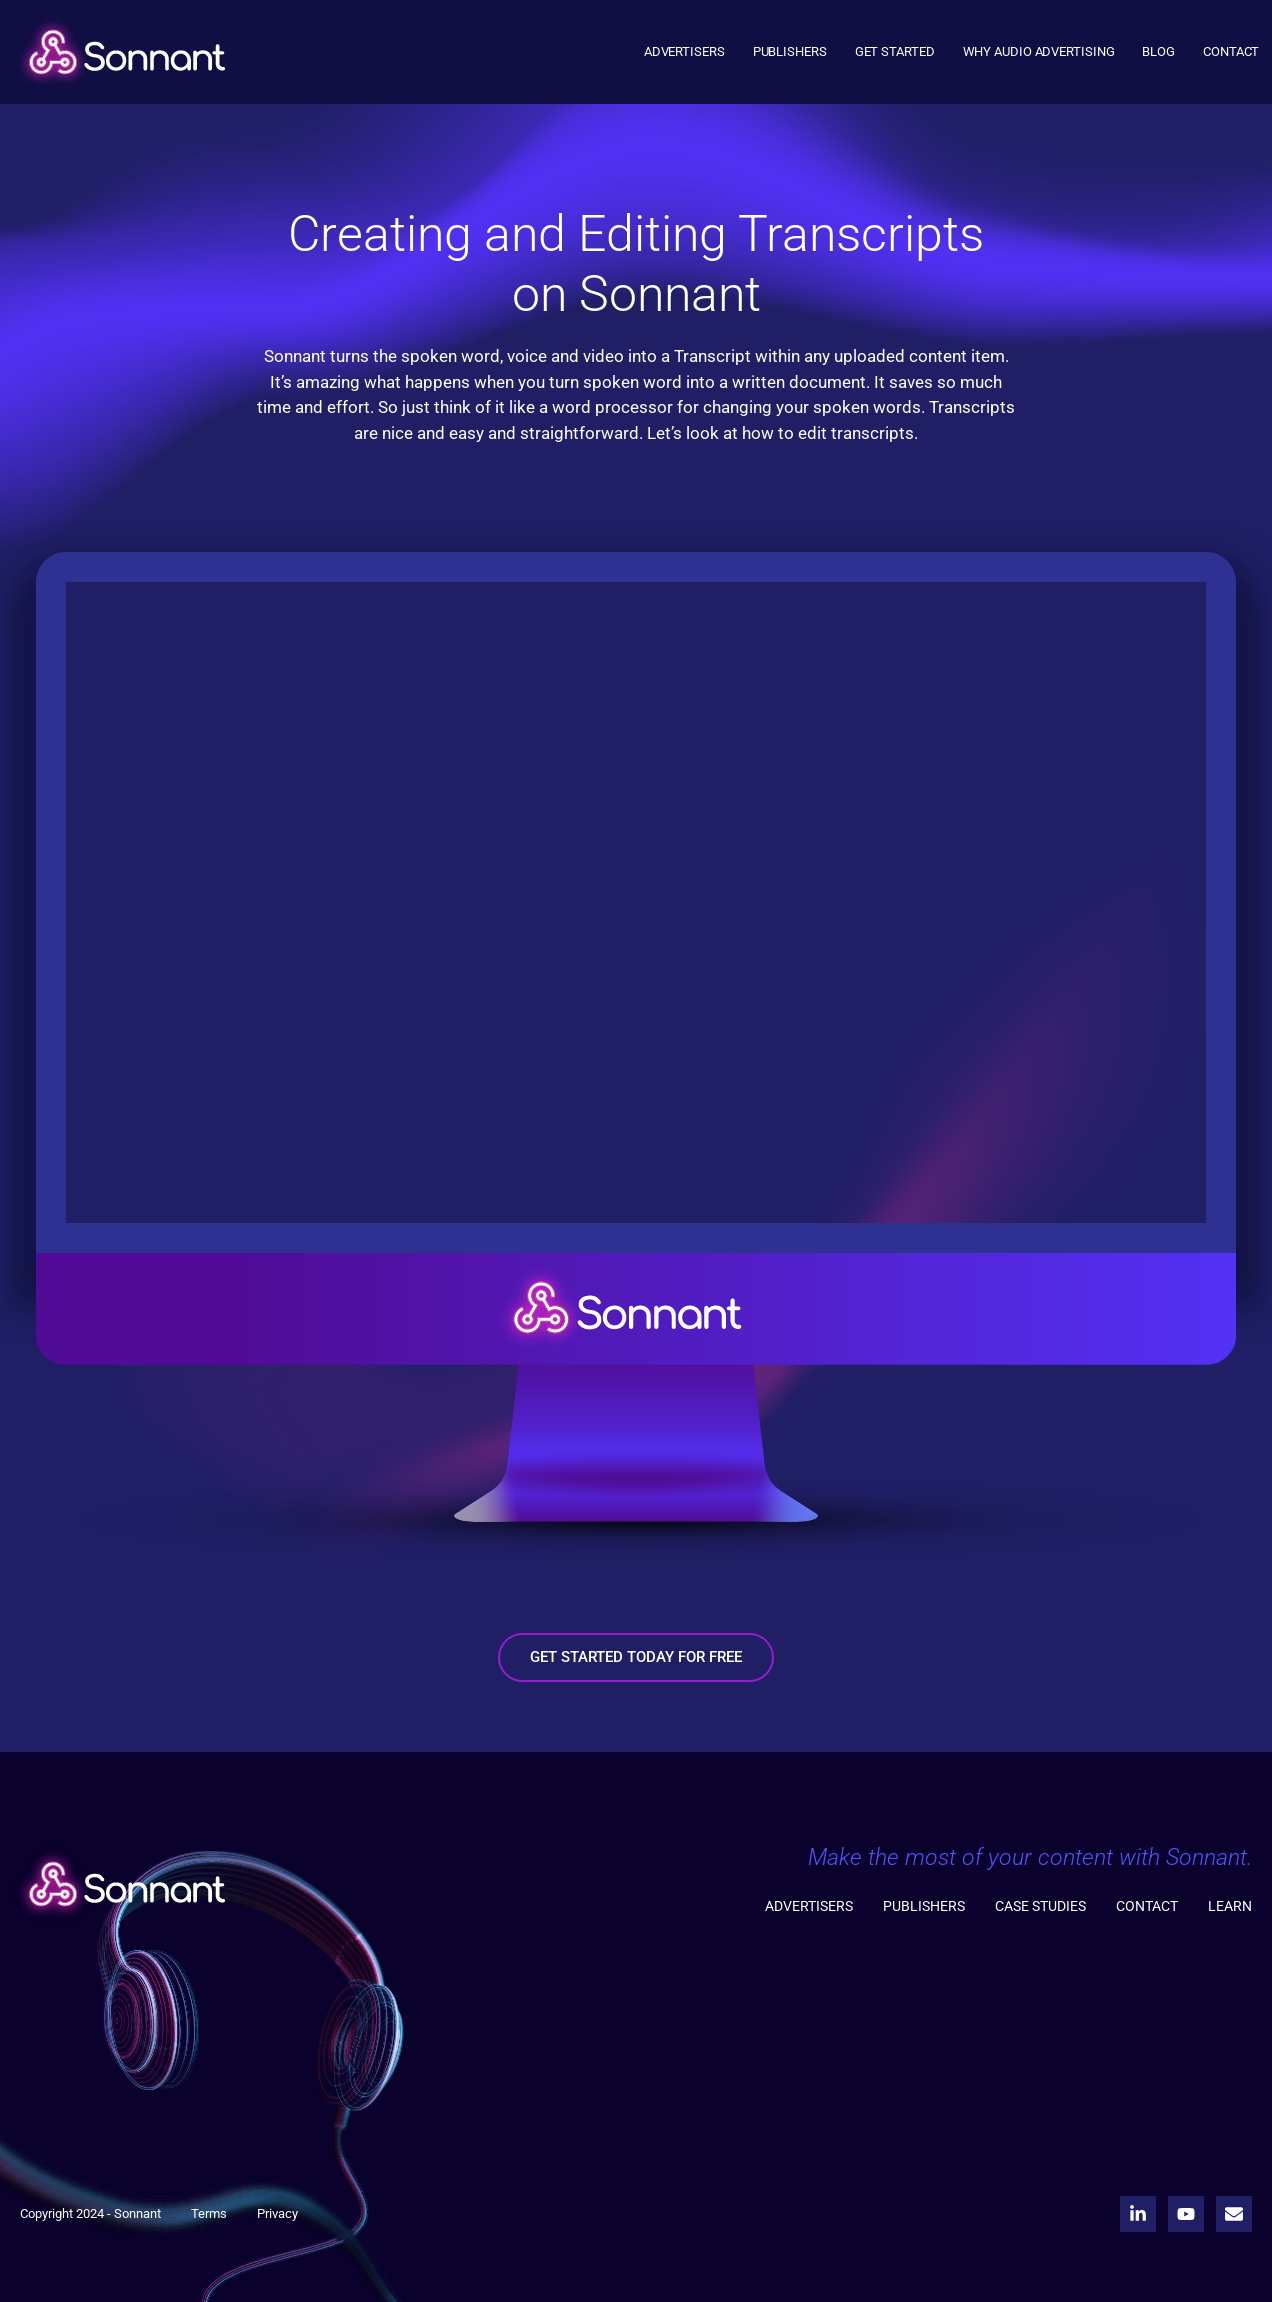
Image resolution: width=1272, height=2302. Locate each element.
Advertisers (684, 51)
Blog (1158, 51)
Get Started (895, 51)
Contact (1231, 51)
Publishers (790, 51)
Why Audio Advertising (1039, 51)
